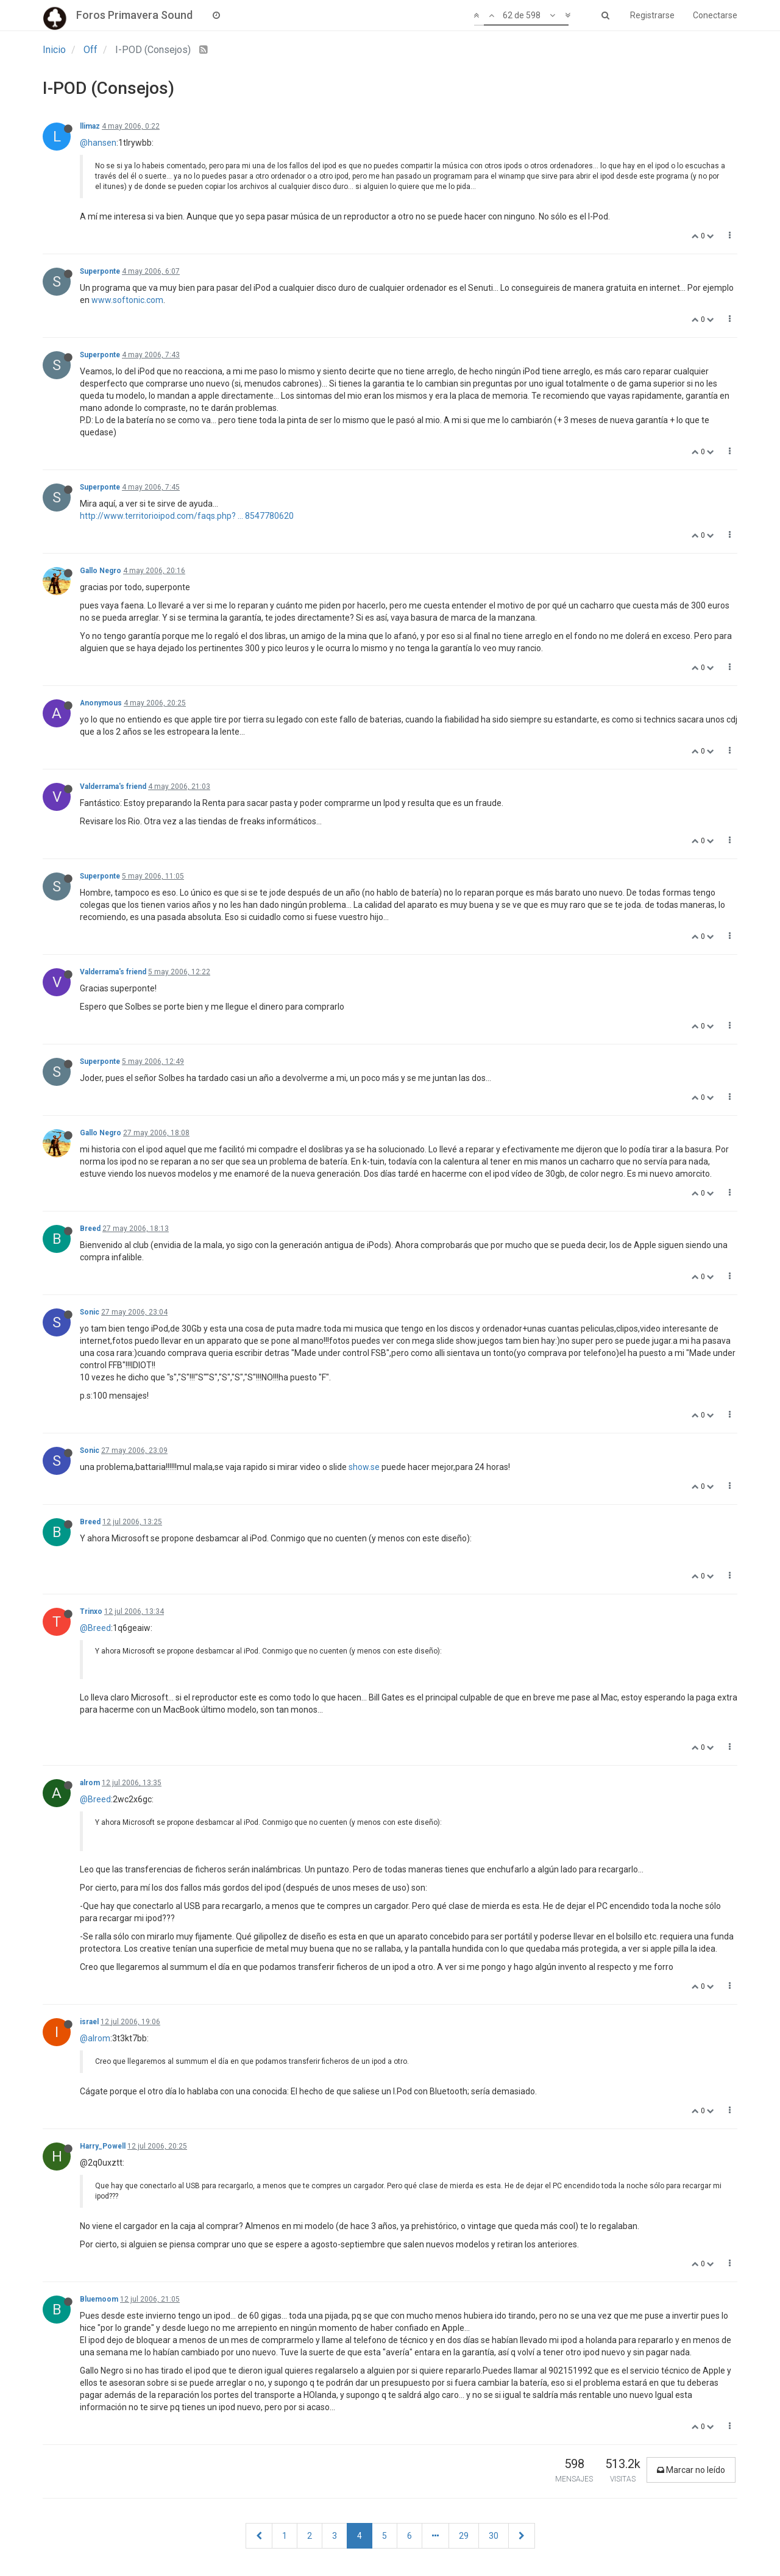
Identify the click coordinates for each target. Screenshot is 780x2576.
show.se (364, 1467)
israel (89, 2022)
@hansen (98, 143)
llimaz (90, 126)
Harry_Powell (103, 2146)
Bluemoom (99, 2299)
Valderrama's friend (113, 786)
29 (464, 2536)
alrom (90, 1783)
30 (493, 2536)
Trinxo (91, 1611)
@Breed (95, 1628)
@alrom (95, 2038)
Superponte (100, 271)
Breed (90, 1228)
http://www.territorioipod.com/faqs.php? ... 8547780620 (187, 516)
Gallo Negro (100, 570)
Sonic (89, 1312)
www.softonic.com (127, 300)
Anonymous (101, 703)
